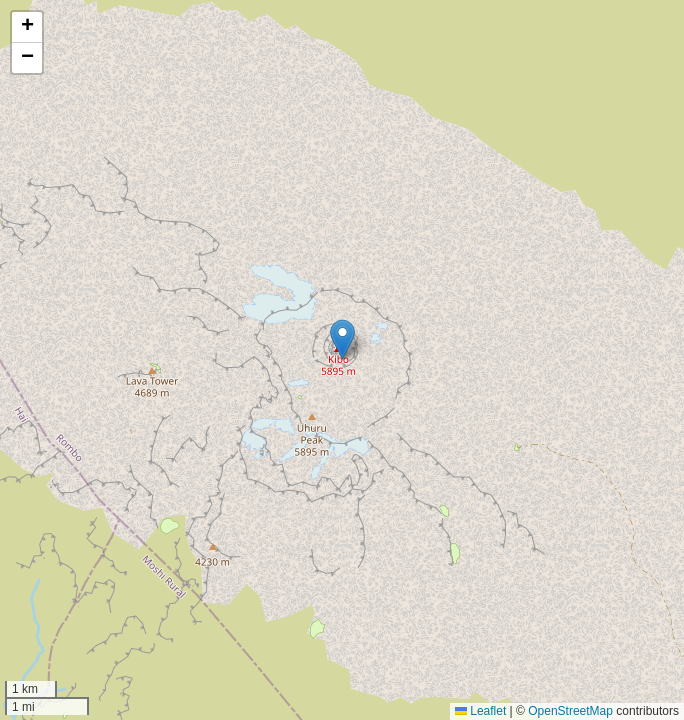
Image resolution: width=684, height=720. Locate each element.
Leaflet (480, 711)
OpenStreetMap (570, 711)
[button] (342, 339)
